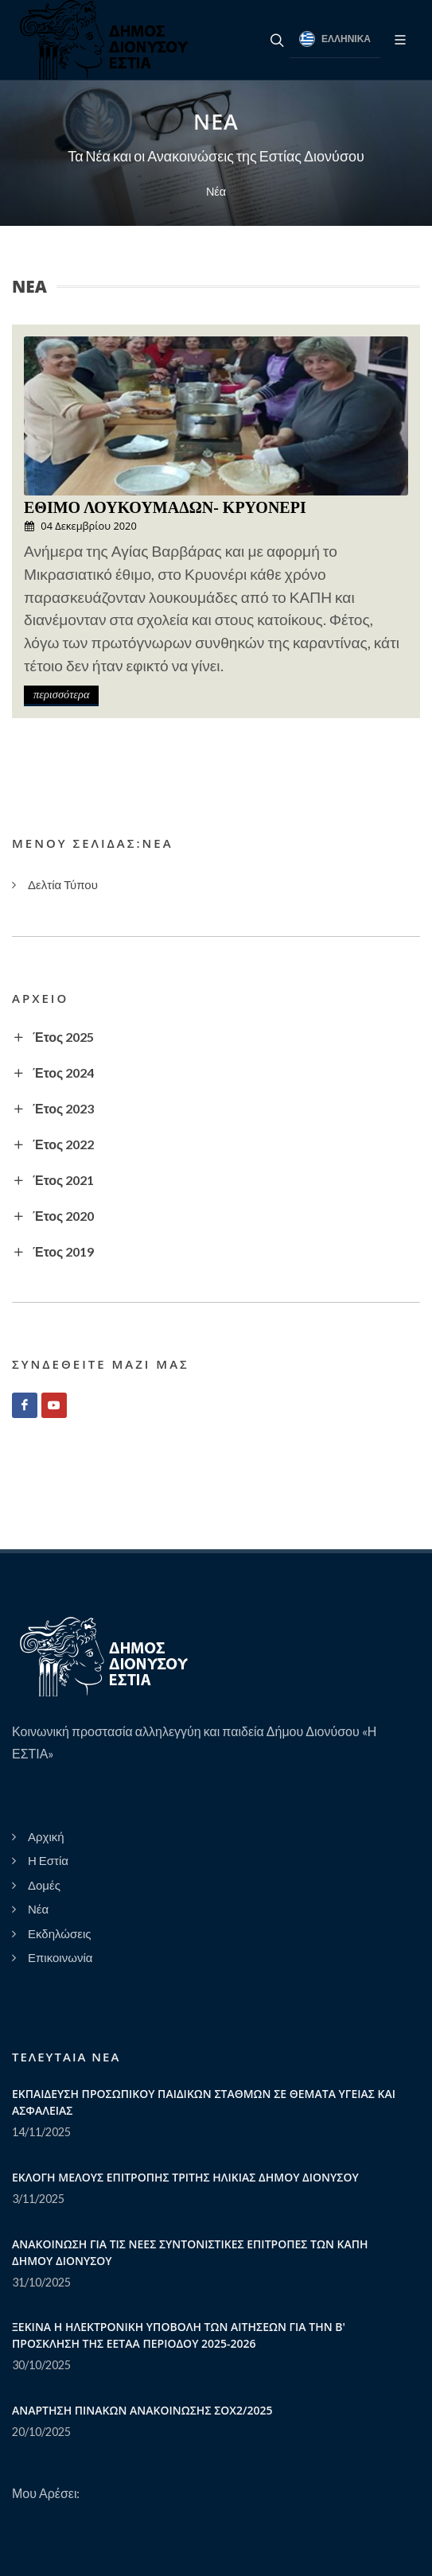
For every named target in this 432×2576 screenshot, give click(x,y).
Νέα (216, 191)
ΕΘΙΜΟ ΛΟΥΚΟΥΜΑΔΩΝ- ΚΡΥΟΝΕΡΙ (165, 507)
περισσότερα (61, 694)
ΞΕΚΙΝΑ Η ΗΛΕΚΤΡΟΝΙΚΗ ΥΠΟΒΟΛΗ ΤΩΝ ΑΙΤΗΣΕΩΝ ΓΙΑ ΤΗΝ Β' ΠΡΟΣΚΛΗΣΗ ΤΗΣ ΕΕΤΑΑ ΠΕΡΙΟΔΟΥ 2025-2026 (178, 2335)
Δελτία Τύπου (63, 884)
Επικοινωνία (60, 1957)
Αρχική (46, 1836)
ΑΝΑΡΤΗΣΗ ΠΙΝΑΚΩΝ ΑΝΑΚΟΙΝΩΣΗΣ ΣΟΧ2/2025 (142, 2410)
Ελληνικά (335, 39)
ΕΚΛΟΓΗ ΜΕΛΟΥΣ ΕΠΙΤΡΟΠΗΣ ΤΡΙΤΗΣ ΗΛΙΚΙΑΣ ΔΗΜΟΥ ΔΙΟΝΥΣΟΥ (185, 2177)
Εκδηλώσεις (59, 1933)
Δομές (44, 1885)
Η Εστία (48, 1860)
